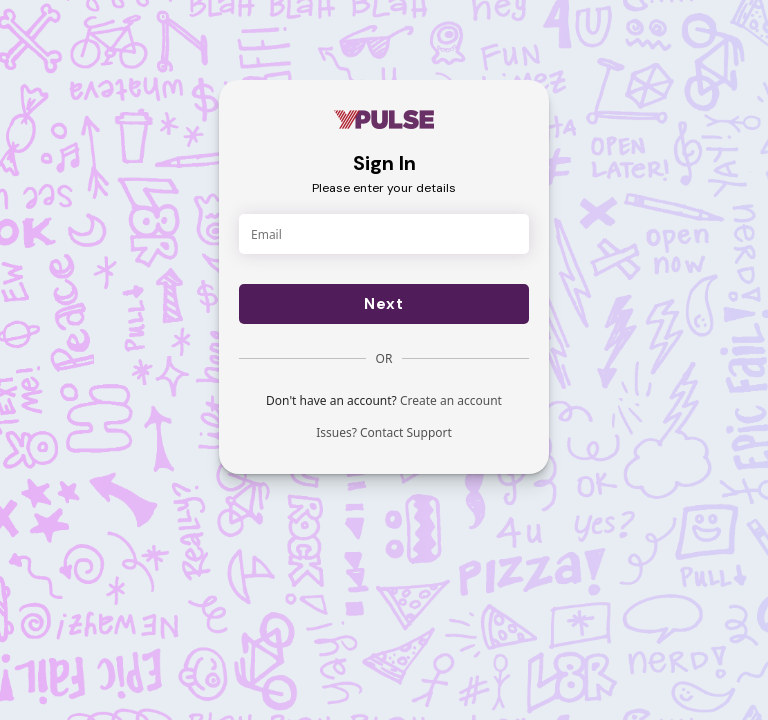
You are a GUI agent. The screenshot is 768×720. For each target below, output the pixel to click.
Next (383, 304)
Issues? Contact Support (384, 432)
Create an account (451, 400)
